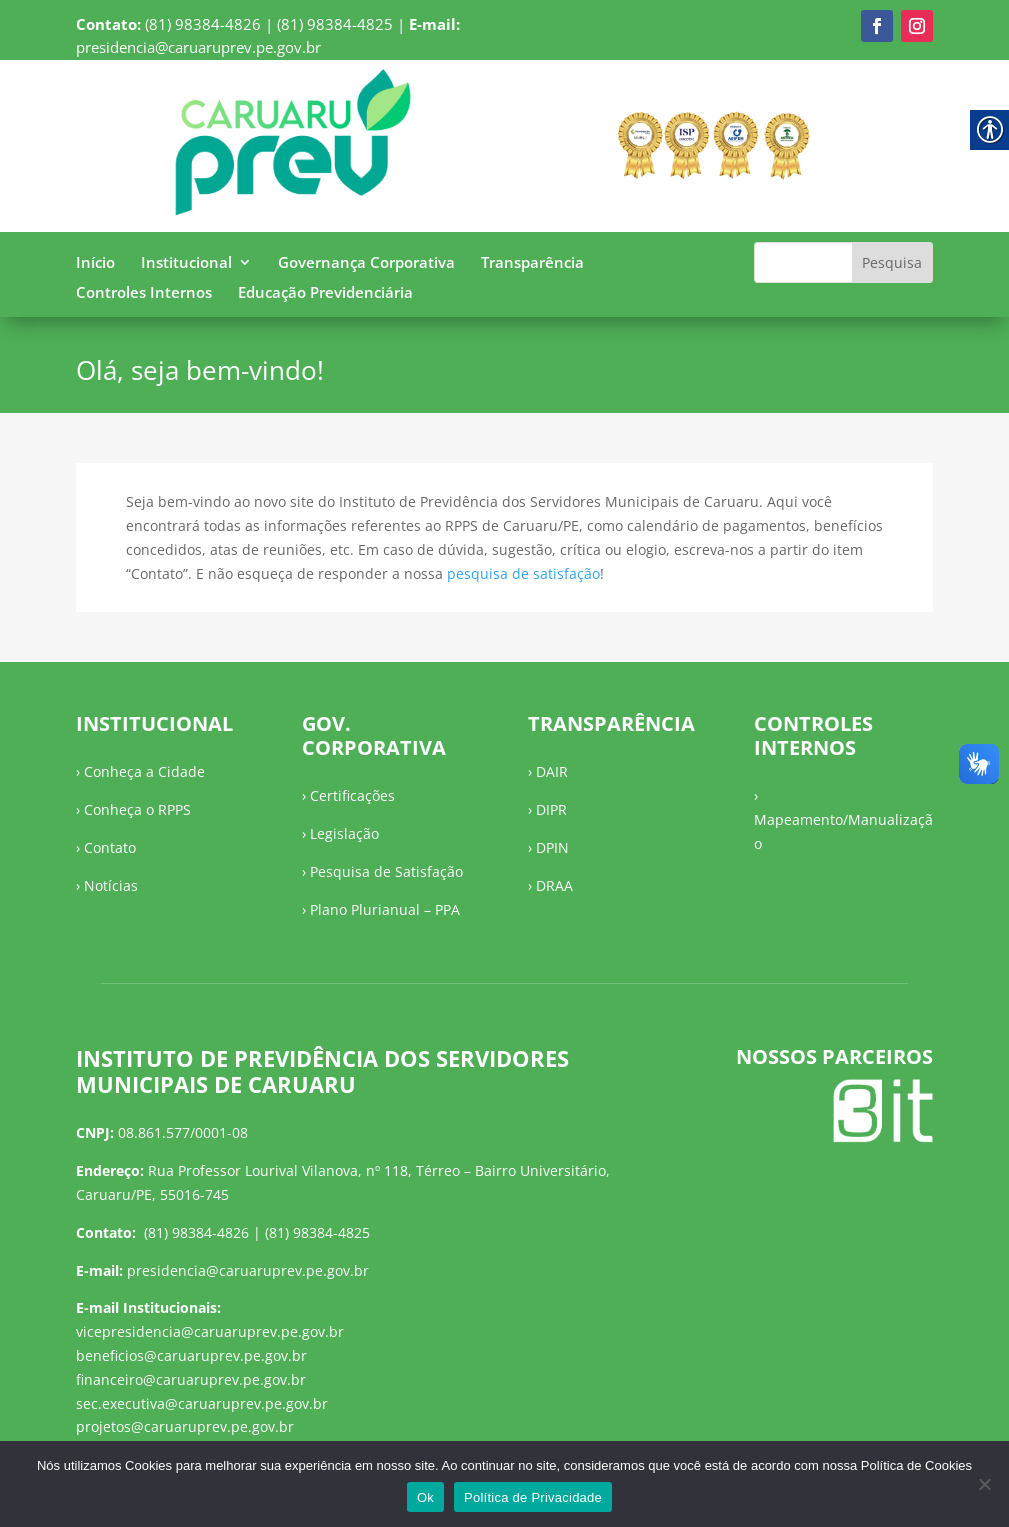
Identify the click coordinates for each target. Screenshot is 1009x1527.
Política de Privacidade (533, 1497)
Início (95, 263)
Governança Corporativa (366, 263)
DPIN (552, 847)
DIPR (551, 809)
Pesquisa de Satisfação (386, 871)
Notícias (111, 885)
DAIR (552, 771)
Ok (425, 1497)
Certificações (352, 795)
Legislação (344, 833)
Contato (110, 847)
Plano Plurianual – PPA (385, 909)
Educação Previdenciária (325, 293)
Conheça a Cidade (144, 771)
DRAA (554, 885)
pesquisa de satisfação (523, 573)
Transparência (532, 263)
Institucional (186, 263)
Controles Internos (144, 293)
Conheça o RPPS (137, 809)
